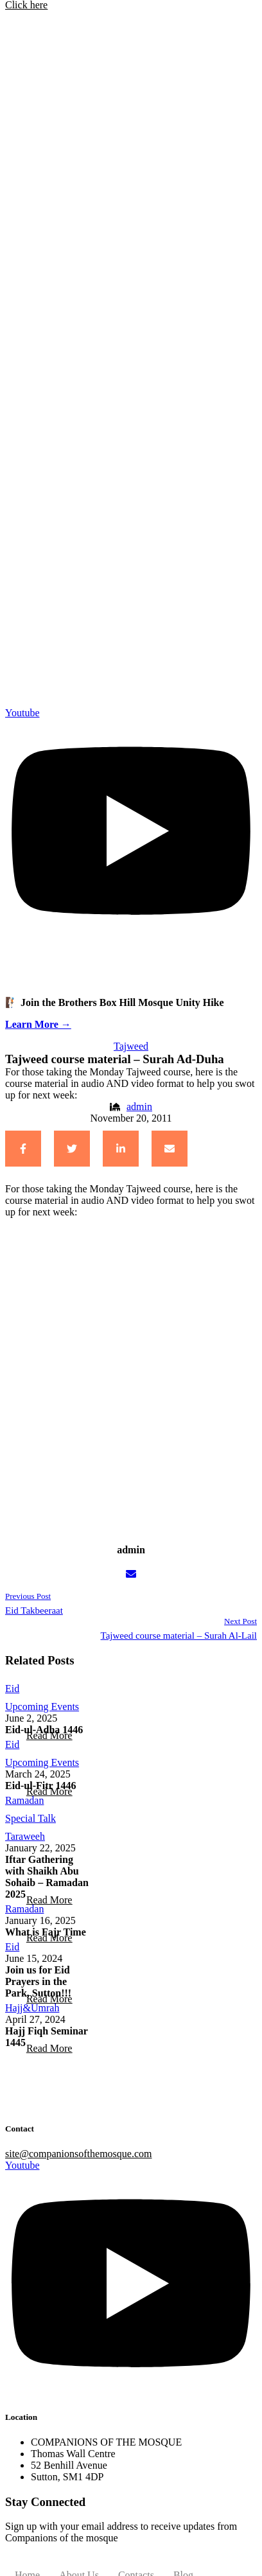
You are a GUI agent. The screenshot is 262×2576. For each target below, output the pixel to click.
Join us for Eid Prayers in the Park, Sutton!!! (38, 1981)
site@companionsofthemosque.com (78, 2153)
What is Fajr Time (45, 1932)
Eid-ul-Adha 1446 (44, 1729)
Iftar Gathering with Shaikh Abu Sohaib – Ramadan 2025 (47, 1877)
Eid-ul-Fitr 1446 (40, 1785)
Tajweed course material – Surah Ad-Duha (114, 1059)
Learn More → (38, 1024)
